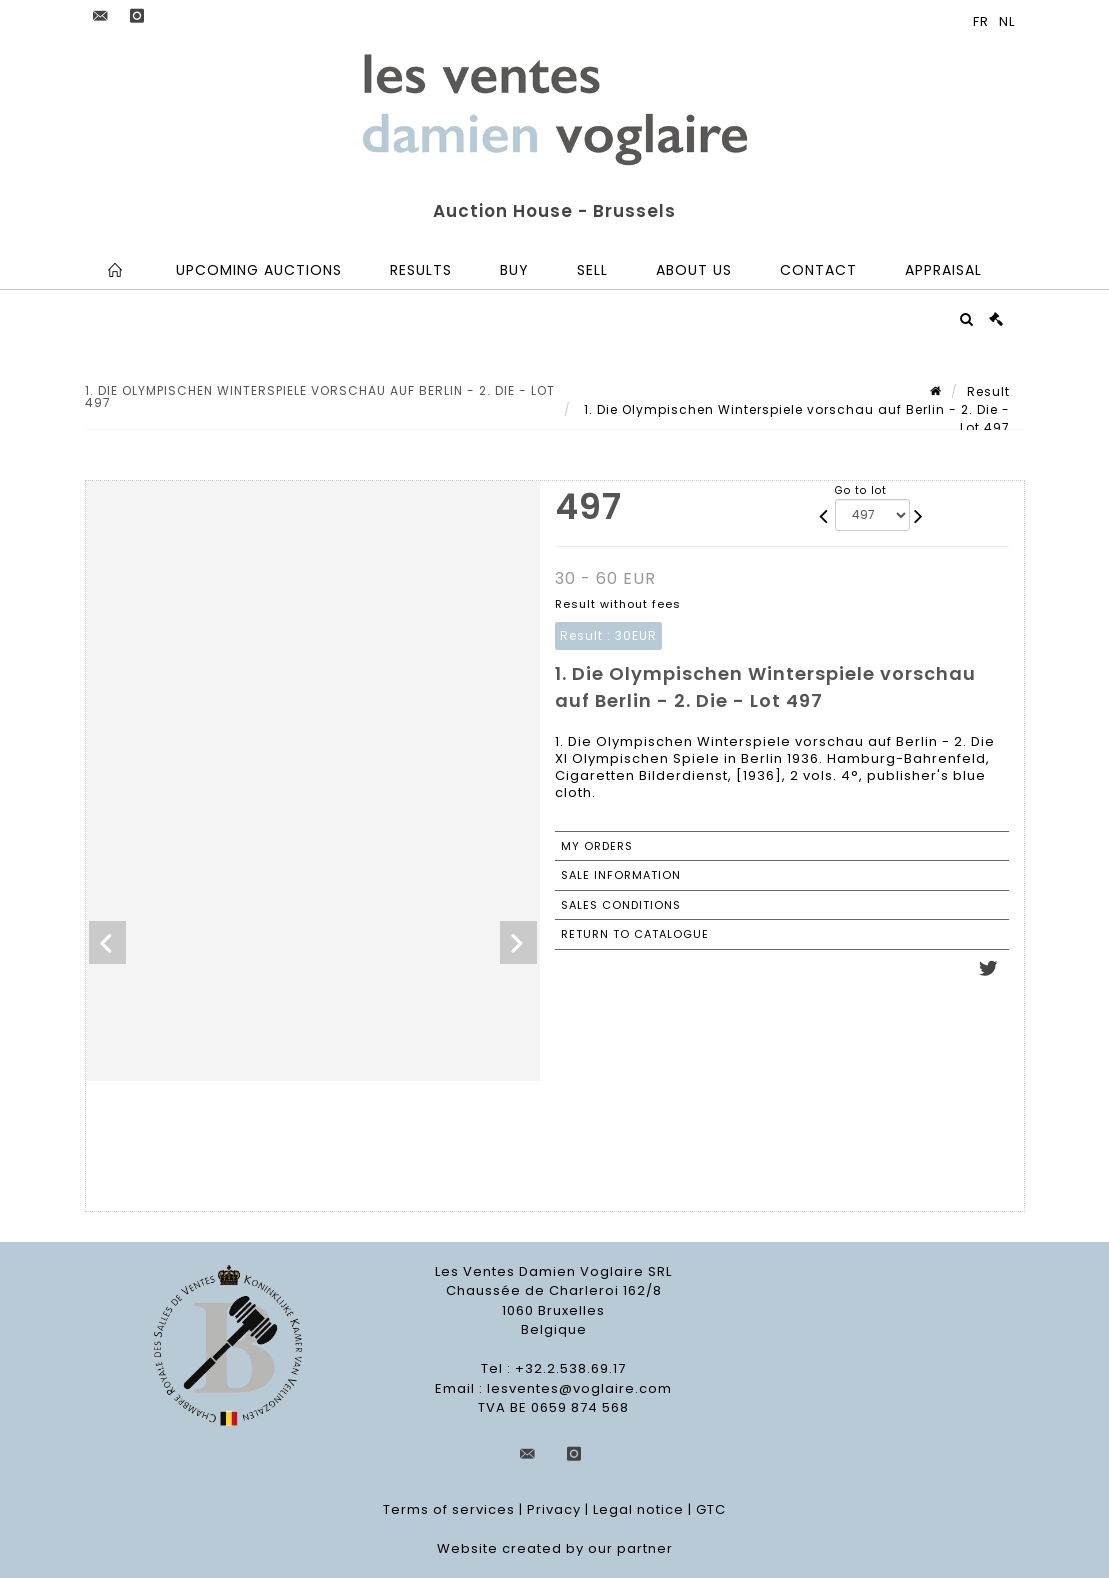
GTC (711, 1509)
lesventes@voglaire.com (579, 1388)
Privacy (554, 1509)
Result (988, 391)
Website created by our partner (555, 1548)
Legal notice (638, 1509)
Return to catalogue (635, 934)
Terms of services (449, 1509)
